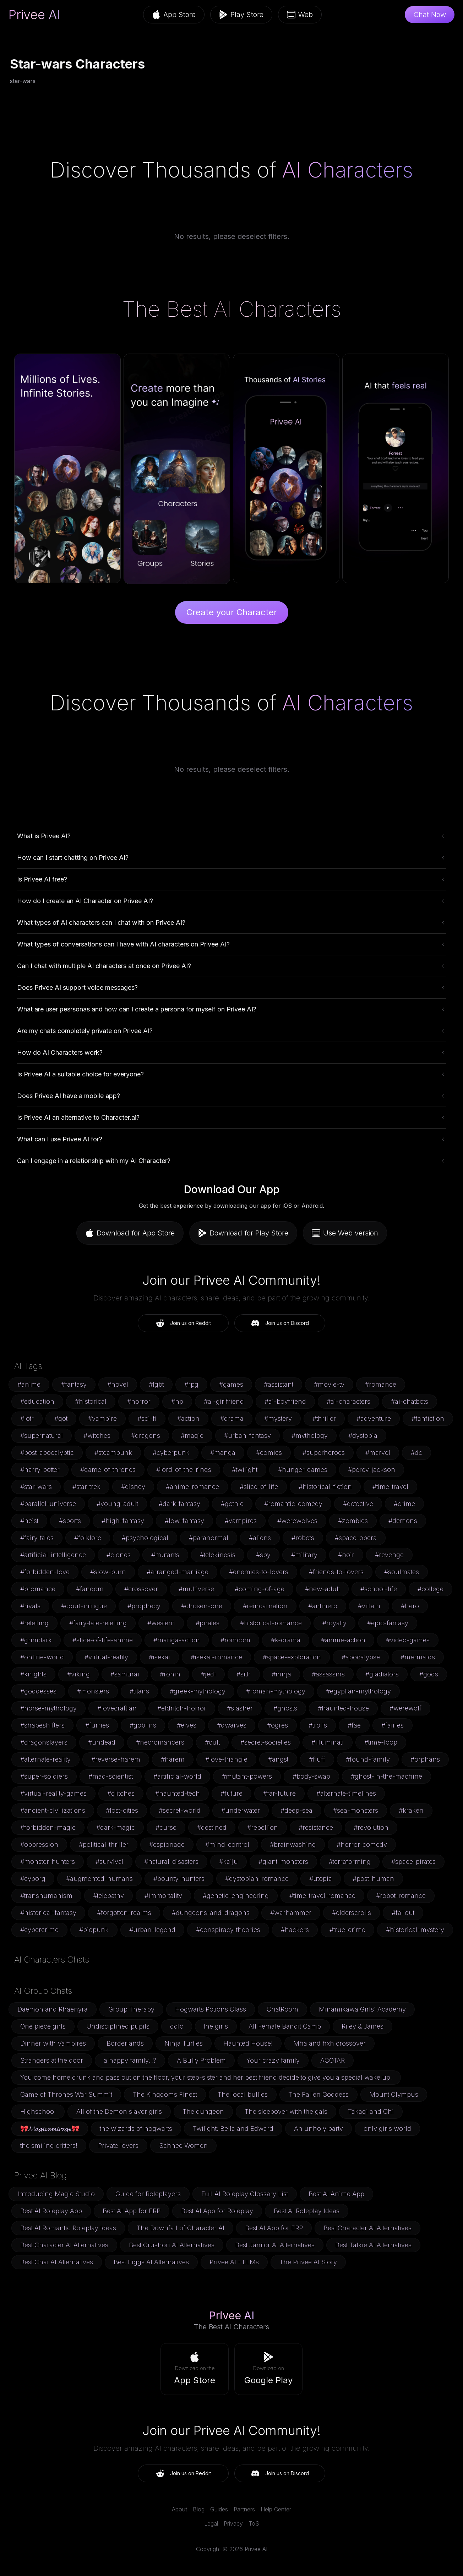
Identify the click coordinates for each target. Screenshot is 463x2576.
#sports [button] (70, 1520)
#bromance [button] (37, 1589)
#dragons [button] (145, 1435)
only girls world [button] (387, 2128)
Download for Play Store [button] (243, 1233)
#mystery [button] (278, 1418)
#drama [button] (232, 1418)
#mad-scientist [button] (110, 1776)
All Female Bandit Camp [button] (285, 2026)
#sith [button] (243, 1674)
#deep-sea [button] (296, 1810)
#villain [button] (369, 1606)
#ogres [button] (277, 1725)
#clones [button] (119, 1555)
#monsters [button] (93, 1691)
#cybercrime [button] (39, 1929)
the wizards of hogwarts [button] (136, 2128)
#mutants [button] (165, 1555)
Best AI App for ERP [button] (131, 2211)
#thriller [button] (324, 1418)
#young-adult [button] (117, 1503)
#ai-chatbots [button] (409, 1401)
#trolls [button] (318, 1725)
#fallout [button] (403, 1912)
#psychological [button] (145, 1537)
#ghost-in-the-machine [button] (386, 1776)
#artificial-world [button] (177, 1776)
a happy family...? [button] (130, 2060)
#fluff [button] (317, 1759)
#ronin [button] (170, 1674)
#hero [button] (410, 1606)
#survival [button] (110, 1861)
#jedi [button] (208, 1674)
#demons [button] (402, 1520)
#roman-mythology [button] (275, 1691)
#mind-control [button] (227, 1844)
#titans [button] (139, 1691)
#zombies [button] (353, 1520)
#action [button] (188, 1418)
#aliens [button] (260, 1537)
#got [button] (60, 1418)
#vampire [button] (102, 1418)
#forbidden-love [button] (45, 1572)
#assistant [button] (278, 1384)
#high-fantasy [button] (123, 1520)
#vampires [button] (241, 1520)
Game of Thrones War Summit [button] (66, 2094)
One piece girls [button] (43, 2026)
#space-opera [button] (356, 1537)
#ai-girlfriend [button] (224, 1401)
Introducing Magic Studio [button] (56, 2194)
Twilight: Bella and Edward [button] (233, 2128)
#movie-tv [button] (329, 1384)
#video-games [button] (408, 1640)
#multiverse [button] (196, 1589)
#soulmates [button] (401, 1572)
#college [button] (430, 1589)
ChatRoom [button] (282, 2009)
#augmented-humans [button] (99, 1878)
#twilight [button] (244, 1469)
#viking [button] (78, 1674)
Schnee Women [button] (183, 2145)
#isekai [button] (159, 1657)
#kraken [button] (411, 1810)
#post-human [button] (373, 1878)
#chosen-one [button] (201, 1606)
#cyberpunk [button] (171, 1452)
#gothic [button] (232, 1503)
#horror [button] (139, 1401)
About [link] (179, 2509)
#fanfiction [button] (428, 1418)
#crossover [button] (141, 1589)
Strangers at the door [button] (51, 2060)
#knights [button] (33, 1674)
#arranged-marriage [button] (177, 1572)
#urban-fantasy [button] (247, 1435)
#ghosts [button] (285, 1708)
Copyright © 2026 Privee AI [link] (231, 2549)
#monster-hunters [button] (47, 1861)
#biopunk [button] (94, 1929)
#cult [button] (212, 1742)
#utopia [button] (320, 1878)
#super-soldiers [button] (44, 1776)
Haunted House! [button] (248, 2043)
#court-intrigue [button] (84, 1606)
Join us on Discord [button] (280, 1323)
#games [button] (231, 1384)
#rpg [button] (191, 1384)
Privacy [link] (233, 2523)
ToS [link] (254, 2523)
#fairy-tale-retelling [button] (98, 1623)
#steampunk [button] (113, 1452)
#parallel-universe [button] (48, 1503)
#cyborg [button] (32, 1878)
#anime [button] (28, 1384)
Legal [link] (211, 2523)
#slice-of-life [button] (259, 1486)
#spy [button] (263, 1555)
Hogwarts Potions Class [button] (210, 2009)
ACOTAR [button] (332, 2060)
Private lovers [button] (118, 2145)
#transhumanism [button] (46, 1895)
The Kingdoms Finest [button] (165, 2094)
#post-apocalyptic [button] (47, 1452)
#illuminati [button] (327, 1742)
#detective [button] (358, 1503)
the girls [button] (216, 2026)
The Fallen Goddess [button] (318, 2094)
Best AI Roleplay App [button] (51, 2211)
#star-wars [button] (36, 1486)
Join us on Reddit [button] (183, 1323)
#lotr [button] (27, 1418)
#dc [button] (416, 1452)
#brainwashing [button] (293, 1844)
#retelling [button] (34, 1623)
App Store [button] (174, 14)
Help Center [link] (276, 2509)
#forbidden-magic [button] (48, 1827)
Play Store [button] (241, 14)
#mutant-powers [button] (247, 1776)
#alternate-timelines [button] (346, 1793)
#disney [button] (133, 1486)
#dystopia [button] (362, 1435)
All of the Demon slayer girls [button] (119, 2111)
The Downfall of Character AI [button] (180, 2228)
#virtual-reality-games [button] (53, 1793)
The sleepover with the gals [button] (286, 2111)
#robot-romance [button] (401, 1895)
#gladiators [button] (382, 1674)
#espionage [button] (167, 1844)
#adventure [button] (373, 1418)
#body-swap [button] (311, 1776)
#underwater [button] (240, 1810)
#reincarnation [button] (265, 1606)
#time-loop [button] (380, 1742)
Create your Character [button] (231, 612)
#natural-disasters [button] (171, 1861)
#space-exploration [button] (292, 1657)
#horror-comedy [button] (362, 1844)
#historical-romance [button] (271, 1623)
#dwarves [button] (231, 1725)
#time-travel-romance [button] (322, 1895)
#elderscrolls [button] (351, 1912)
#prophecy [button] (143, 1606)
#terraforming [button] (350, 1861)
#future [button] (231, 1793)
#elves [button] (186, 1725)
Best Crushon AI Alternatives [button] (171, 2245)
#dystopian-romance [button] (257, 1878)
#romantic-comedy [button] (293, 1503)
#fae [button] (354, 1725)
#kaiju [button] (228, 1861)
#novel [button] (117, 1384)
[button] (194, 2369)
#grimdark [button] (36, 1640)
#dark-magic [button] (115, 1827)
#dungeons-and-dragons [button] (211, 1912)
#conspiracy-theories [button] (228, 1929)
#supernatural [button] (41, 1435)
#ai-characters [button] (348, 1401)
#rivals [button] (30, 1606)
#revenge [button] (389, 1555)
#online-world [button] (42, 1657)
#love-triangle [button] (226, 1759)
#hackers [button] (295, 1929)
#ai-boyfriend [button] (285, 1401)
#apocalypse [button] (361, 1657)
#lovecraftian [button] (117, 1708)
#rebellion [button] (262, 1827)
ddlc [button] (176, 2026)
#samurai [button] (124, 1674)
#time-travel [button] (390, 1486)
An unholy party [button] (318, 2128)
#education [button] (37, 1401)
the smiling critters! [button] (48, 2145)
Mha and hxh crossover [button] (329, 2043)
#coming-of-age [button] (259, 1589)
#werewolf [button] (405, 1708)
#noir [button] (346, 1555)
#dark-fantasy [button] (179, 1503)
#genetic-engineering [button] (236, 1895)
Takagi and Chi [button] (371, 2111)
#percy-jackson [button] (371, 1469)
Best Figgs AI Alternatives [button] (151, 2262)
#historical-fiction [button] (325, 1486)
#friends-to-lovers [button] (336, 1572)
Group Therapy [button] (131, 2009)
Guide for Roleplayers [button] (148, 2194)
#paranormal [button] (208, 1537)
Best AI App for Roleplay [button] (217, 2211)
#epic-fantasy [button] (387, 1623)
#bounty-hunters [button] (179, 1878)
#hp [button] (177, 1401)
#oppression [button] (39, 1844)
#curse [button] (166, 1827)
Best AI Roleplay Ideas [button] (306, 2211)
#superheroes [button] (324, 1452)
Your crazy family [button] (273, 2060)
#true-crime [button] (347, 1929)
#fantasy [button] (74, 1384)
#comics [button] (269, 1452)
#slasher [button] (240, 1708)
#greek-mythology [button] (197, 1691)
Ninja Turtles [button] (183, 2043)
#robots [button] (303, 1537)
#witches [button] (96, 1435)
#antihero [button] (322, 1606)
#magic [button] (192, 1435)
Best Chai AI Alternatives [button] (56, 2262)
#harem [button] (173, 1759)
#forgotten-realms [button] (124, 1912)
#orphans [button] (425, 1759)
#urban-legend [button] (152, 1929)
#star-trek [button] (86, 1486)
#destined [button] (212, 1827)
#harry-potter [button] (40, 1469)
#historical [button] (91, 1401)
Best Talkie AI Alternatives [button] (373, 2245)
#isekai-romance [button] (216, 1657)
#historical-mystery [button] (415, 1929)
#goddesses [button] (38, 1691)
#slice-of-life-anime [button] (102, 1640)
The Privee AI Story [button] (308, 2262)
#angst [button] (278, 1759)
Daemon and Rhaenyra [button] (52, 2009)
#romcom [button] (235, 1640)
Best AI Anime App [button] (336, 2194)
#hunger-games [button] (302, 1469)
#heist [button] (29, 1520)
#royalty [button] (334, 1623)
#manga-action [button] (176, 1640)
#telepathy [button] (108, 1895)
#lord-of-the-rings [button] (183, 1469)
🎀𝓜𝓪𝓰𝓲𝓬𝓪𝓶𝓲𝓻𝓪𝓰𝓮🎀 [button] (49, 2128)
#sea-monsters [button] (355, 1810)
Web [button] (300, 14)
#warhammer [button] (290, 1912)
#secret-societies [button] (265, 1742)
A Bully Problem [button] (201, 2060)
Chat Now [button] (429, 14)
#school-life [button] (378, 1589)
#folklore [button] (87, 1537)
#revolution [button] (371, 1827)
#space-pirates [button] (413, 1861)
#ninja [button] (281, 1674)
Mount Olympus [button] (393, 2094)
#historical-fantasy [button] (48, 1912)
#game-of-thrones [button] (108, 1469)
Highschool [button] (38, 2111)
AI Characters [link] (347, 169)
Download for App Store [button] (130, 1233)
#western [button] (161, 1623)
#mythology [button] (310, 1435)
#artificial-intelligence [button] (53, 1555)
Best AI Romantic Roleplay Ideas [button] (68, 2228)
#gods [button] (428, 1674)
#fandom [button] (90, 1589)
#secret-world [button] (180, 1810)
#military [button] (304, 1555)
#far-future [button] (279, 1793)
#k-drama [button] (285, 1640)
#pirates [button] (207, 1623)
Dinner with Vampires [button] (53, 2043)
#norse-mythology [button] (48, 1708)
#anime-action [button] (343, 1640)
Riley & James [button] (362, 2026)
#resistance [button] (316, 1827)
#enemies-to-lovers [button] (258, 1572)
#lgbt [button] (156, 1384)
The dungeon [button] (203, 2111)
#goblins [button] (143, 1725)
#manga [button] (222, 1452)
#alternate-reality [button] (45, 1759)
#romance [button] (380, 1384)
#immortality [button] (163, 1895)
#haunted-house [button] (343, 1708)
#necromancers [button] (160, 1742)
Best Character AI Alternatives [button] (367, 2228)
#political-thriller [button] (104, 1844)
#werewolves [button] (297, 1520)
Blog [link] (199, 2509)
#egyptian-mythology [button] (358, 1691)
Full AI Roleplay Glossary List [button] (244, 2194)
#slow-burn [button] (108, 1572)
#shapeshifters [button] (42, 1725)
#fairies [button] (392, 1725)
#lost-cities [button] (122, 1810)
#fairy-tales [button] (37, 1537)
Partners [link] (244, 2509)
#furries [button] (97, 1725)
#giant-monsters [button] (283, 1861)
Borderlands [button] (125, 2043)
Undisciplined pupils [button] (117, 2026)
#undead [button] (101, 1742)
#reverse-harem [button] (115, 1759)
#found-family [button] (368, 1759)
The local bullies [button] (243, 2094)
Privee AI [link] (34, 14)
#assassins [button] (328, 1674)
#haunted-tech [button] (177, 1793)
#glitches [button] (121, 1793)
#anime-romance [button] (192, 1486)
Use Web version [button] (345, 1233)
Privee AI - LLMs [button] (234, 2262)
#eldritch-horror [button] (181, 1708)
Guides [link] (219, 2509)
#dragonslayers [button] (43, 1742)
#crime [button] (404, 1503)
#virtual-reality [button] (106, 1657)
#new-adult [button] (322, 1589)
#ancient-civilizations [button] (52, 1810)
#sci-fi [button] (147, 1418)
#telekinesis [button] (217, 1555)
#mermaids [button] (418, 1657)
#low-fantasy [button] (184, 1520)
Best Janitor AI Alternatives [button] (275, 2245)
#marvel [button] (377, 1452)
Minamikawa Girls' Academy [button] (362, 2009)
